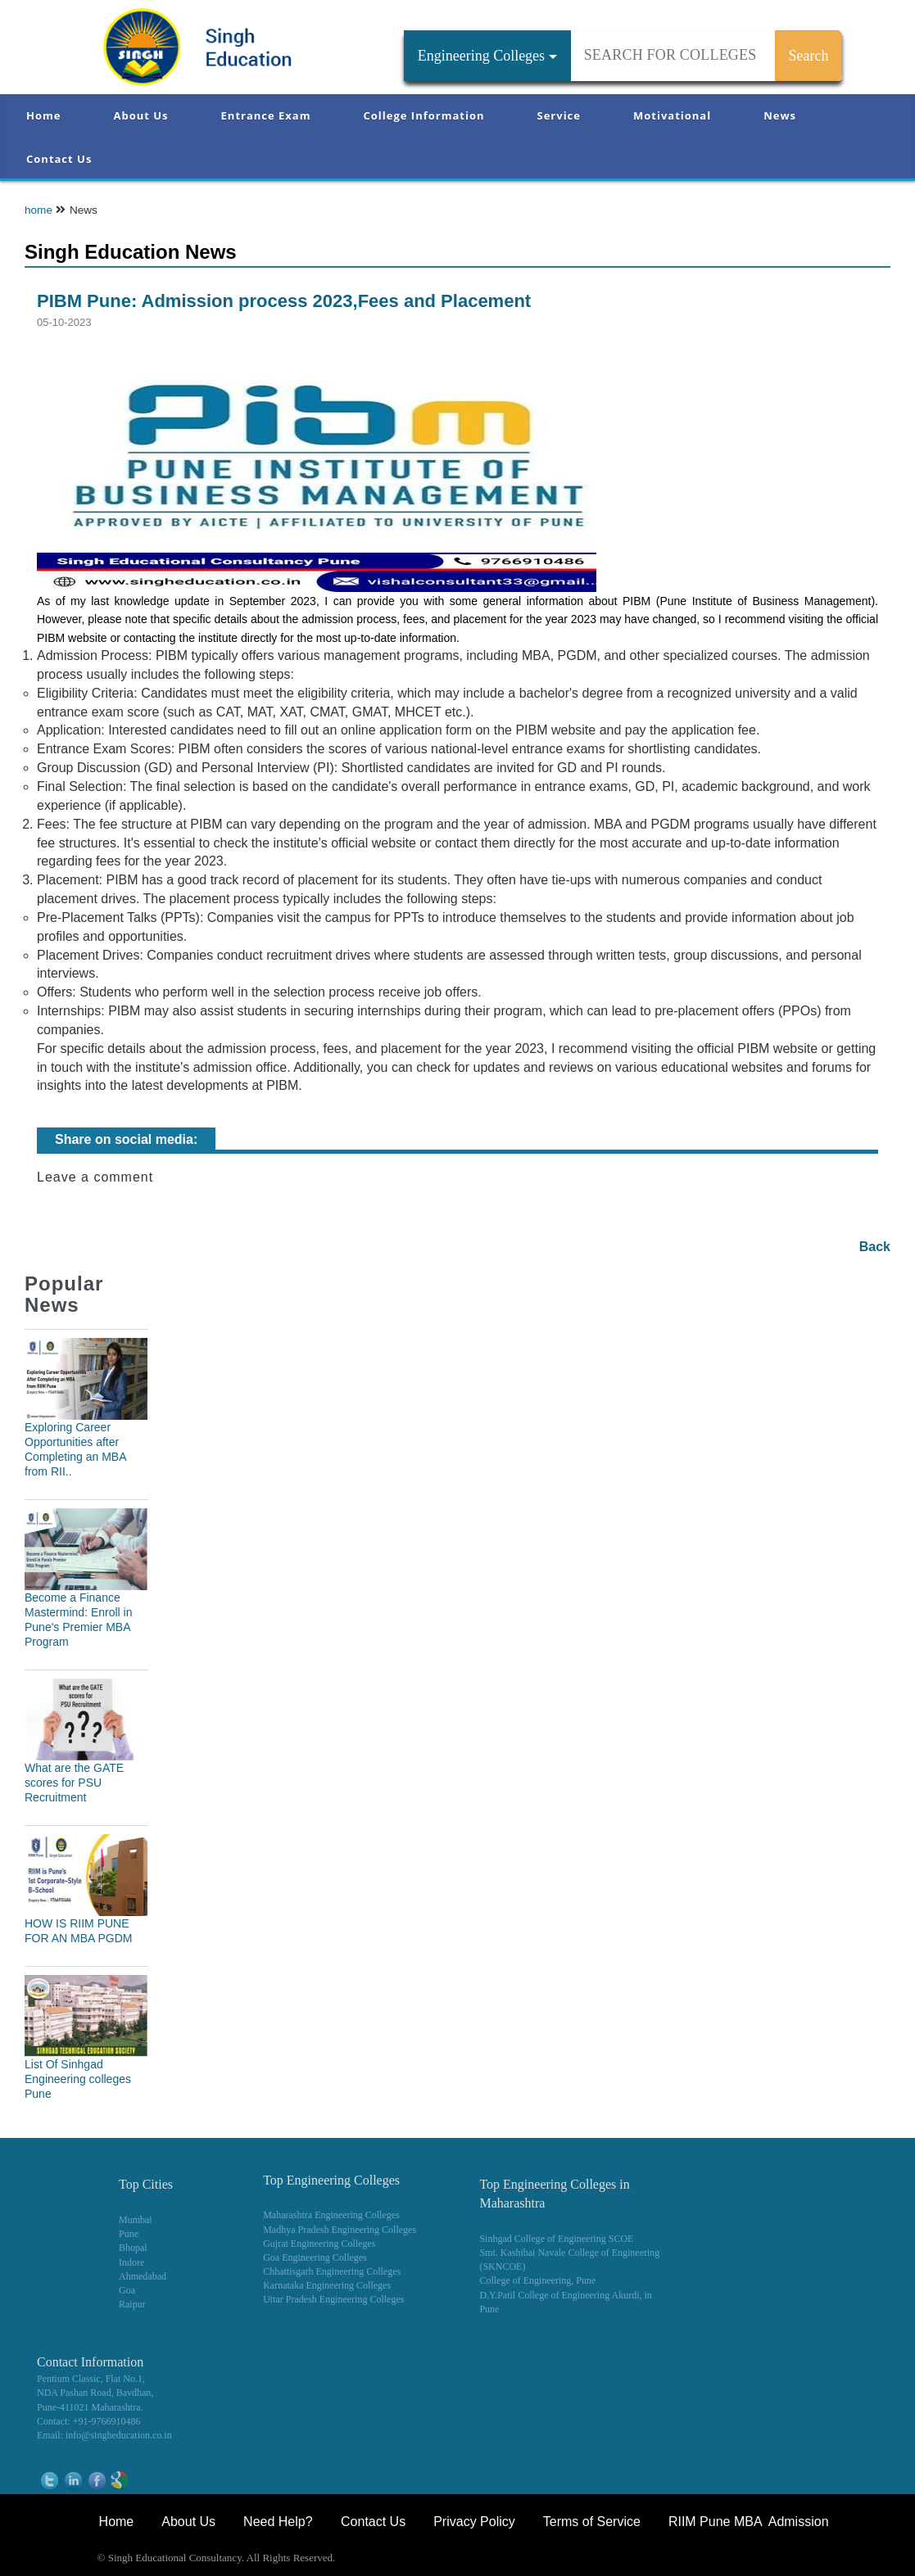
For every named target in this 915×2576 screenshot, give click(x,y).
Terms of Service (592, 2522)
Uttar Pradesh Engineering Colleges (333, 2299)
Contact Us (59, 158)
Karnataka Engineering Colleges (327, 2285)
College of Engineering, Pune (537, 2280)
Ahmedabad (142, 2276)
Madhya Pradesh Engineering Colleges (339, 2229)
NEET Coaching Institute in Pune (702, 2559)
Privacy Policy (474, 2522)
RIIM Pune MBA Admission (748, 2522)
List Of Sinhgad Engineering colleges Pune (78, 2079)
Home (43, 115)
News (779, 115)
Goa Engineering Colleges (315, 2257)
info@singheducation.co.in (119, 2435)
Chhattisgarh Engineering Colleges (332, 2271)
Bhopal (133, 2247)
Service (559, 115)
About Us (140, 115)
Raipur (132, 2304)
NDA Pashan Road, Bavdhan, (95, 2392)
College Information (424, 115)
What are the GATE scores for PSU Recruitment (74, 1782)
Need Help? (279, 2522)
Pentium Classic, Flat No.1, (91, 2378)
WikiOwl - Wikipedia (846, 2559)
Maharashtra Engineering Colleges (331, 2215)
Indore (131, 2262)
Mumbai (135, 2220)
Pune (128, 2233)
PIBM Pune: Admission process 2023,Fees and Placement (284, 301)
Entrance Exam (266, 115)
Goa (127, 2290)
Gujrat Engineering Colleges (319, 2243)
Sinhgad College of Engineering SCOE (556, 2238)
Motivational (672, 115)
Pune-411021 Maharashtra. (90, 2407)
